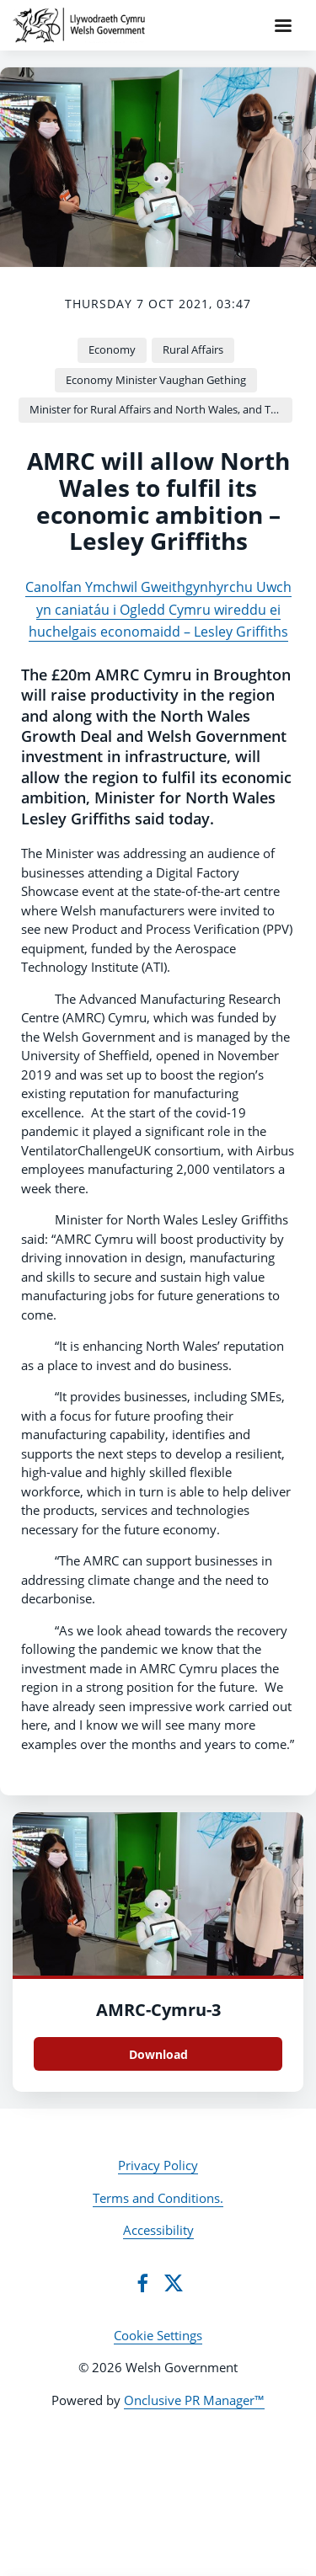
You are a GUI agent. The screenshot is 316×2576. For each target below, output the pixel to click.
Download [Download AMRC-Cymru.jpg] (158, 2054)
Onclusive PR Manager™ (194, 2400)
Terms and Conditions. (158, 2197)
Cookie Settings (158, 2335)
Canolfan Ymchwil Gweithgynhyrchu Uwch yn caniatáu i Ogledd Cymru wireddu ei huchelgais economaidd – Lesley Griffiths (158, 609)
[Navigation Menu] (283, 25)
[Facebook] (142, 2283)
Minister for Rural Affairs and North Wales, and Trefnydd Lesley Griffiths (160, 409)
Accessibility (158, 2229)
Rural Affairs (193, 349)
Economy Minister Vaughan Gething (156, 379)
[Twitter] (173, 2283)
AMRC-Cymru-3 (158, 2009)
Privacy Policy (158, 2165)
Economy (112, 349)
